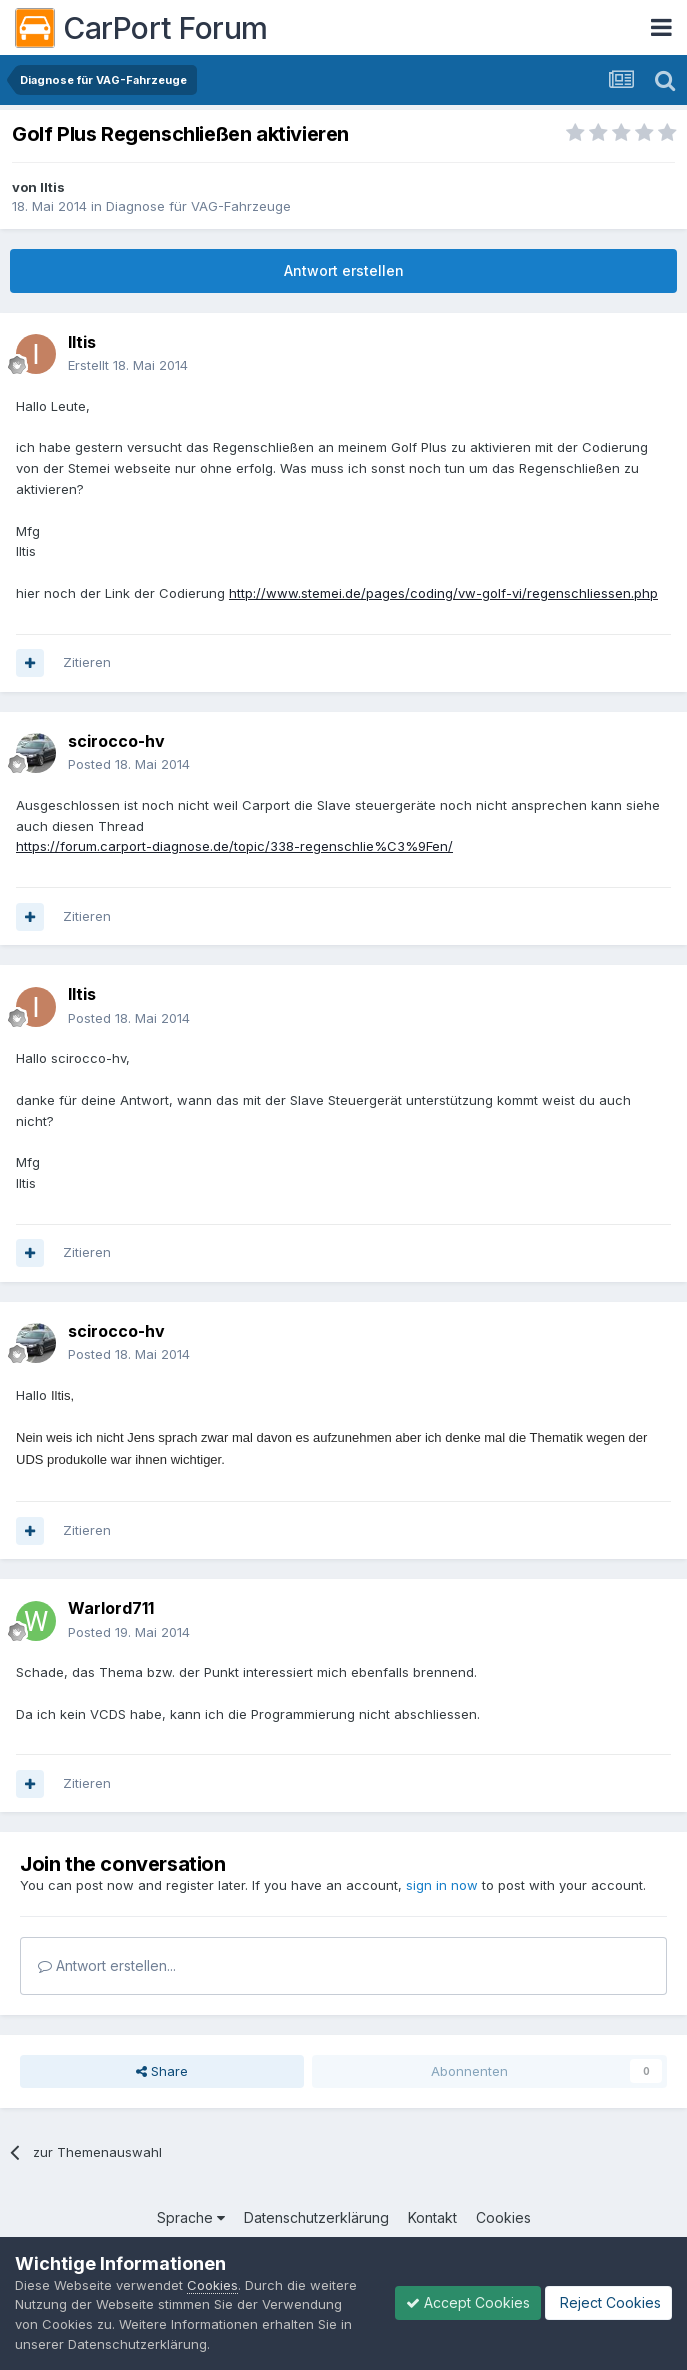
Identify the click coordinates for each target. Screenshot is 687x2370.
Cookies (503, 2217)
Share (162, 2071)
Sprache (191, 2217)
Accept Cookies (468, 2302)
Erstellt (128, 365)
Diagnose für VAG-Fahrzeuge (198, 206)
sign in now (442, 1885)
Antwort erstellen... (107, 1965)
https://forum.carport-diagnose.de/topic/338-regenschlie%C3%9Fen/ (234, 846)
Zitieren (87, 662)
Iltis (52, 187)
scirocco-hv (116, 741)
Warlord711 (111, 1608)
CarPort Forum (141, 28)
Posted (129, 764)
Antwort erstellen (344, 270)
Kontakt (432, 2217)
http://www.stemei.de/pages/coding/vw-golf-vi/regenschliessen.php (443, 593)
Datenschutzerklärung (316, 2217)
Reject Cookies (608, 2302)
